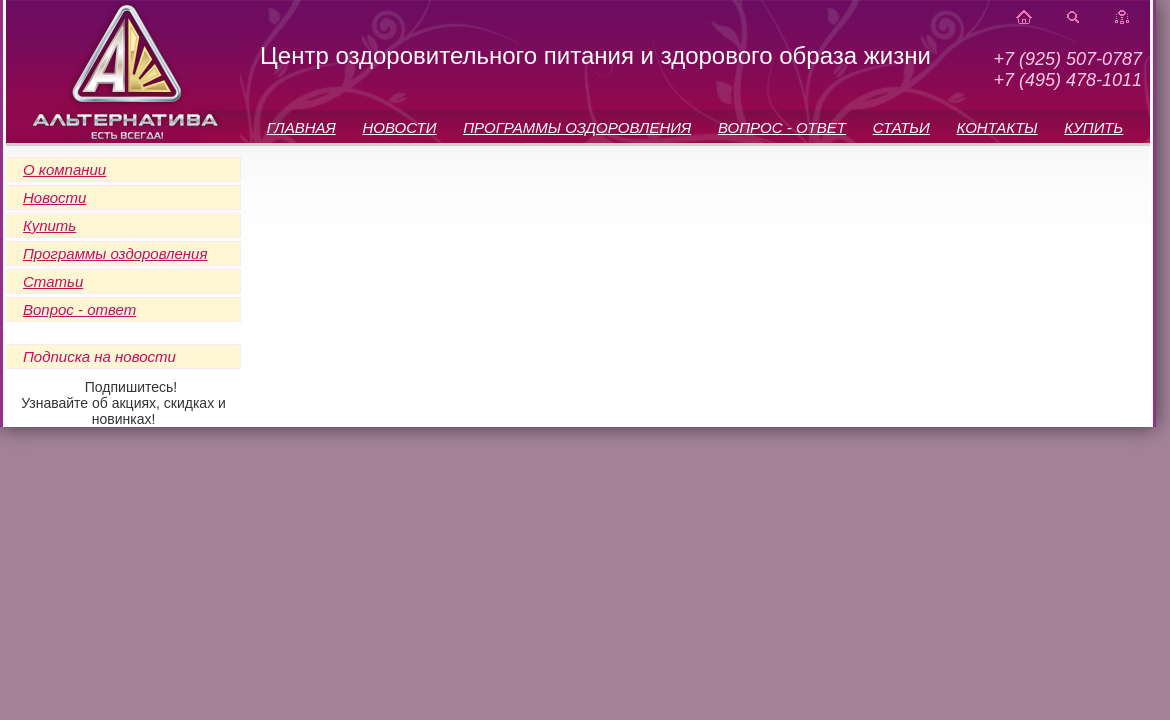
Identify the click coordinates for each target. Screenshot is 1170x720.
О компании (64, 169)
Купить (49, 225)
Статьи (53, 281)
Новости (54, 197)
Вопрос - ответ (79, 309)
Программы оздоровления (115, 253)
